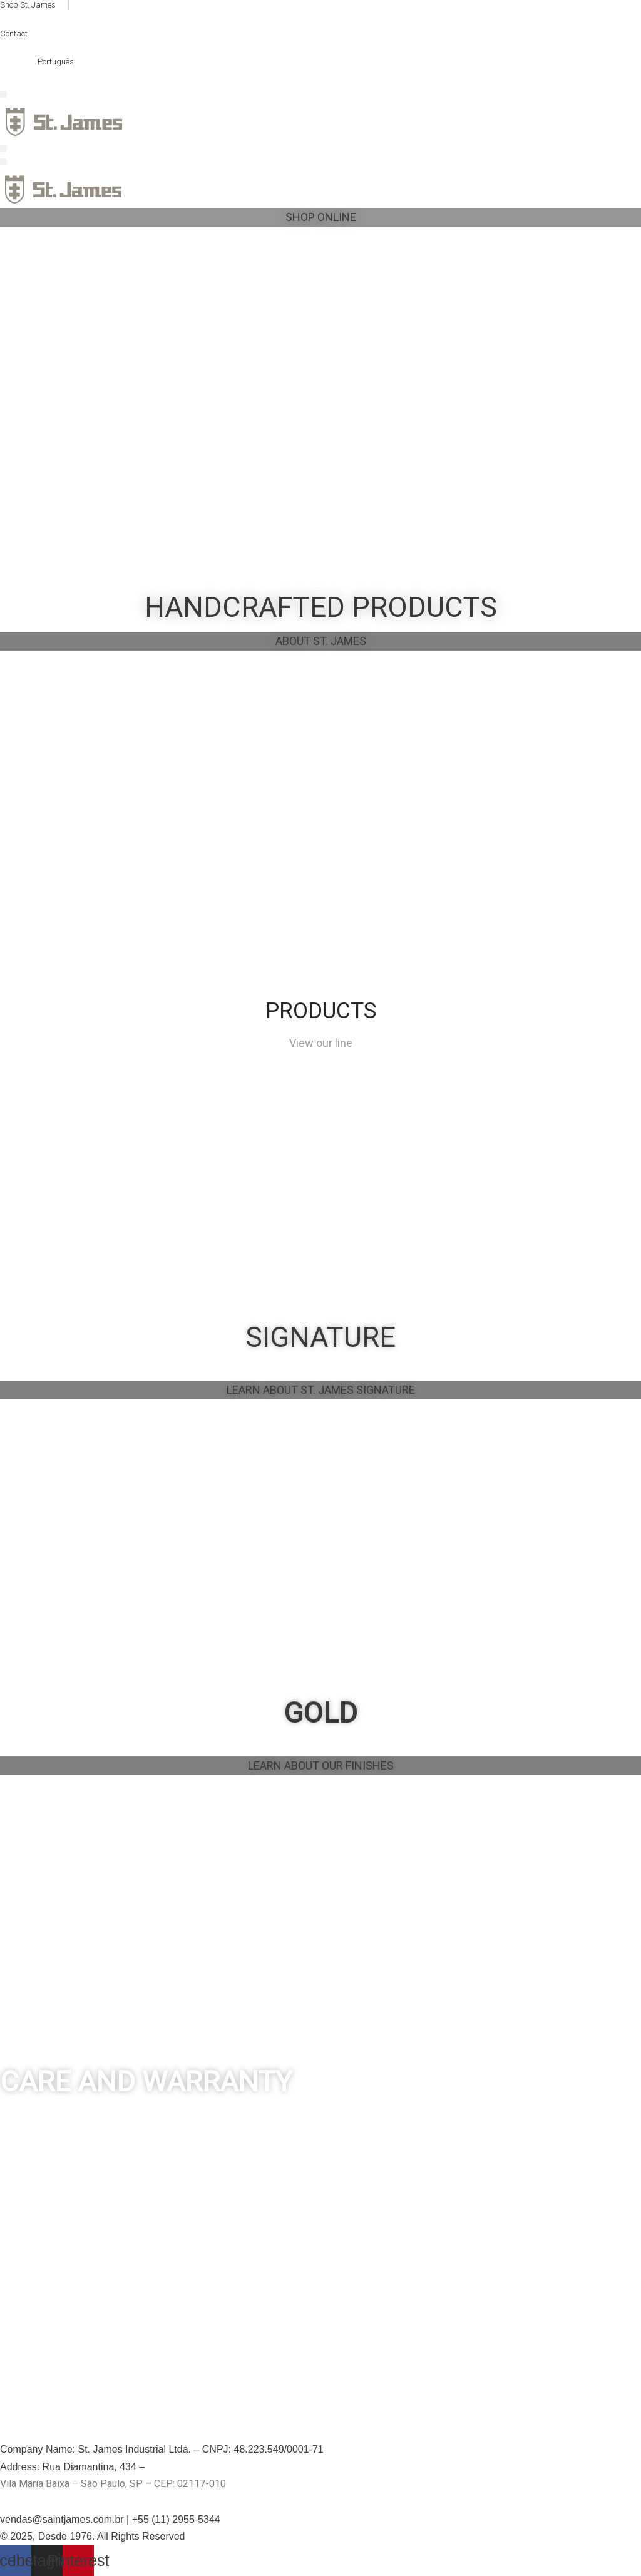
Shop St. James (28, 4)
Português (56, 61)
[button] (3, 94)
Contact (14, 33)
